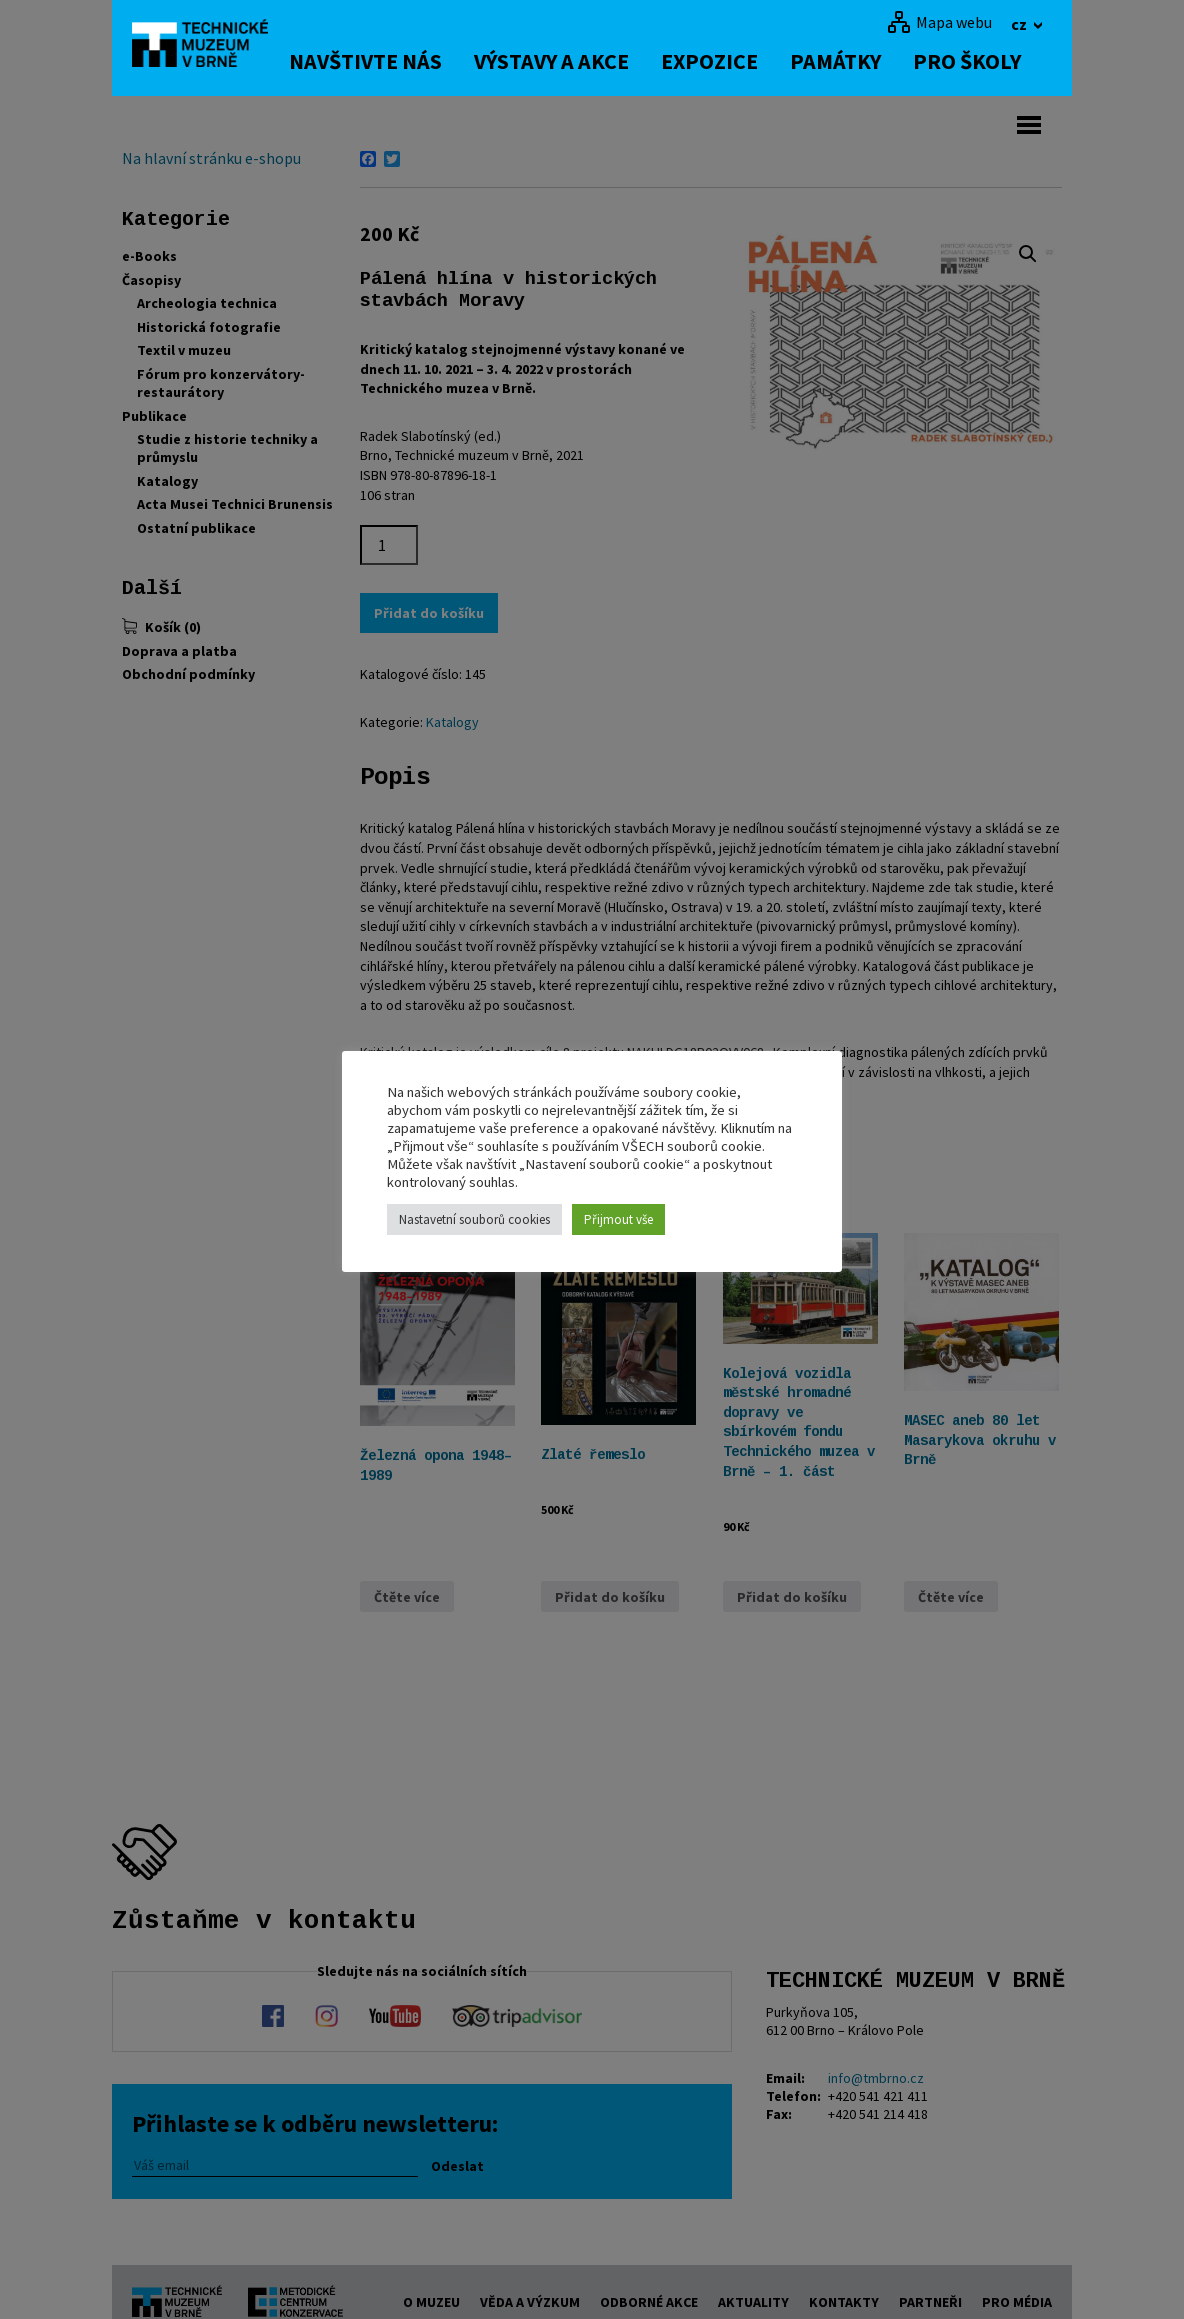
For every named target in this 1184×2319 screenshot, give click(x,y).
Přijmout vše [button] (618, 1219)
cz (1020, 24)
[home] (206, 45)
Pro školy (978, 61)
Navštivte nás (376, 61)
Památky (846, 61)
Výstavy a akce (562, 61)
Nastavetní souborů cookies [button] (474, 1219)
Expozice (720, 61)
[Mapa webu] (939, 22)
